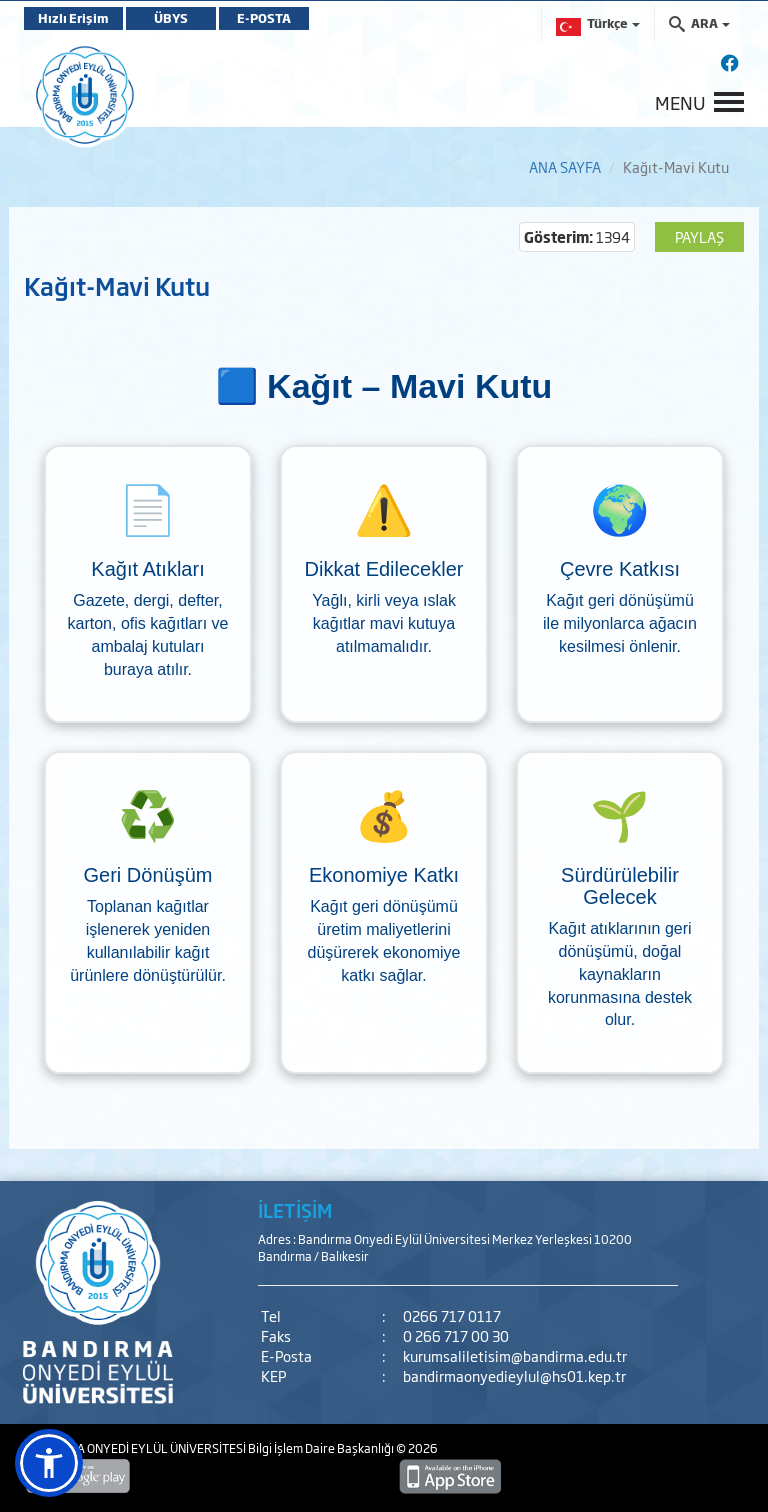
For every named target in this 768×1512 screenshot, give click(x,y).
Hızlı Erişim (73, 18)
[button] (49, 1463)
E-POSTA (264, 18)
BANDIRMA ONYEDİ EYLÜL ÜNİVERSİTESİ (136, 1448)
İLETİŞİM (295, 1210)
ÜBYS (171, 18)
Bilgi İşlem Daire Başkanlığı (322, 1448)
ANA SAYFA (565, 166)
